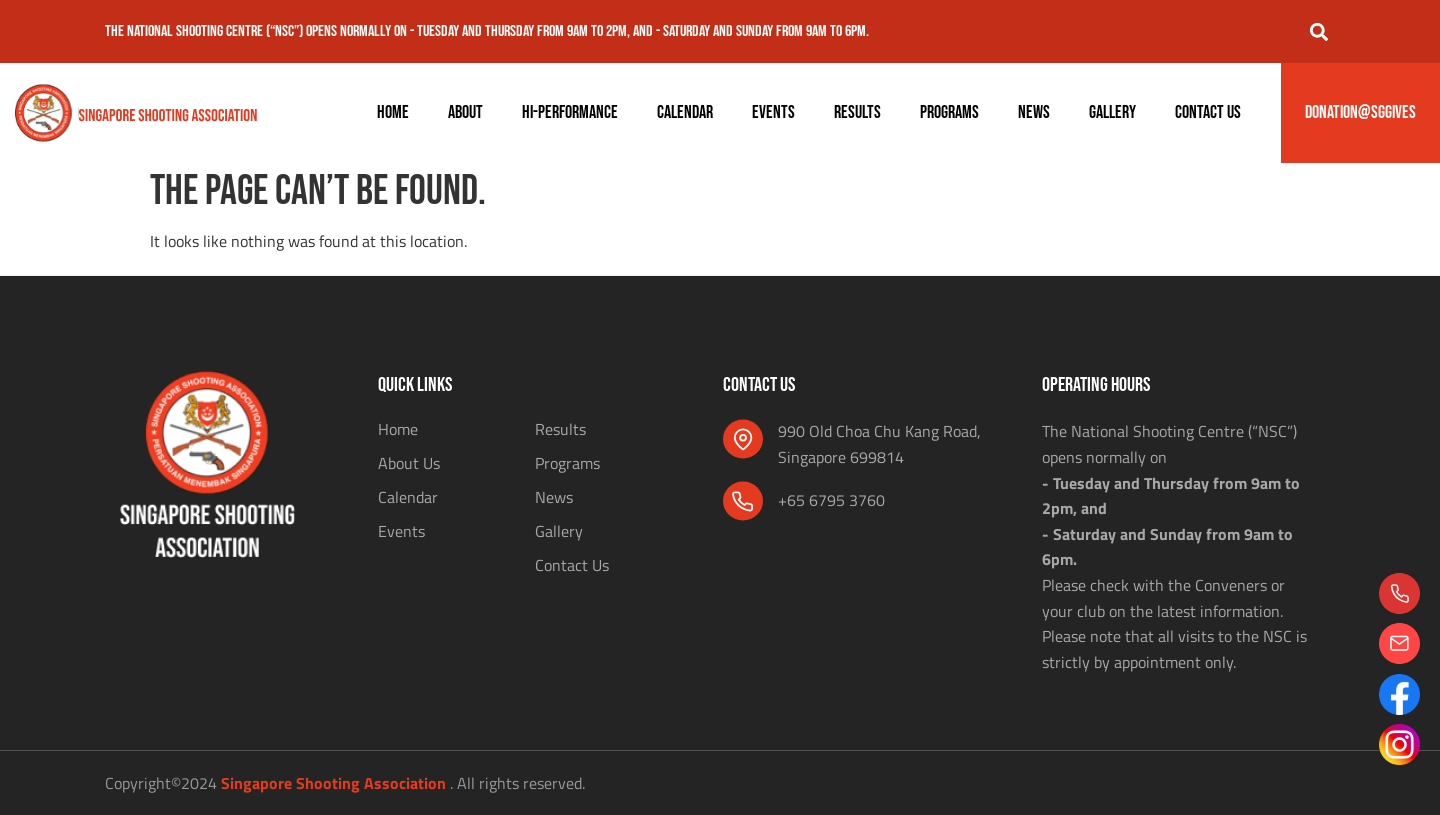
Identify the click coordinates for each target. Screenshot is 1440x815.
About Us (409, 463)
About (465, 112)
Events (773, 112)
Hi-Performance (570, 112)
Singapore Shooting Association (333, 783)
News (1034, 112)
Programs (949, 112)
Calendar (685, 112)
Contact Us (1208, 112)
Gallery (1112, 112)
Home (393, 112)
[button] (1318, 31)
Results (857, 112)
